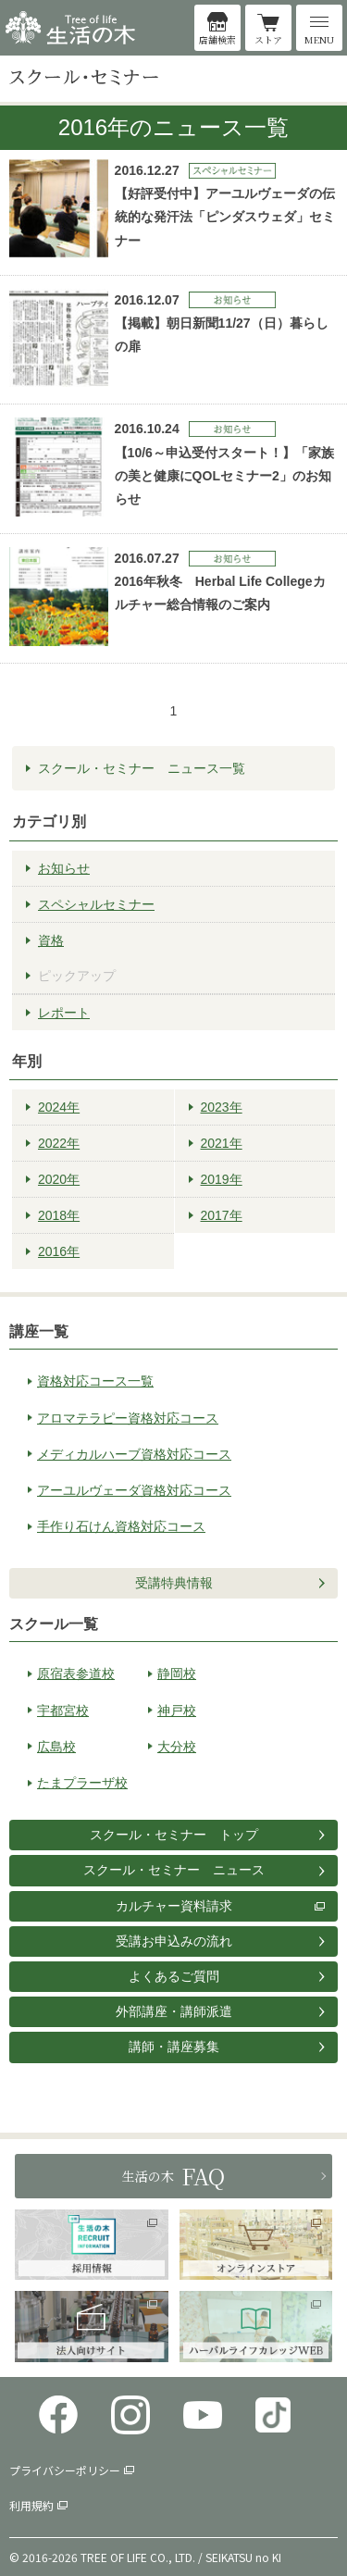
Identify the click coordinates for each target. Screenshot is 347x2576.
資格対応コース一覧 (95, 1381)
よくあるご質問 (174, 1976)
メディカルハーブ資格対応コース (134, 1454)
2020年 (59, 1179)
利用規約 (31, 2505)
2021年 (221, 1143)
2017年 (221, 1215)
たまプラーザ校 (82, 1782)
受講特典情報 (174, 1582)
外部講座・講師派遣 (174, 2011)
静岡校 (176, 1673)
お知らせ (64, 868)
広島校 (56, 1746)
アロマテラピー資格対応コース (127, 1418)
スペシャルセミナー (96, 904)
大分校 (176, 1746)
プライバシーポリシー (64, 2470)
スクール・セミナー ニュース (174, 1869)
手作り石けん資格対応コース (121, 1526)
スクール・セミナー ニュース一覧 (141, 768)
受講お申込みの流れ (174, 1941)
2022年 (59, 1143)
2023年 (221, 1107)
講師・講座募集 (174, 2046)
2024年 (59, 1107)
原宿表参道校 (76, 1673)
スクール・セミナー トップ (174, 1834)
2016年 (59, 1251)
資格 (51, 940)
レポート (64, 1012)
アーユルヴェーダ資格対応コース (134, 1490)
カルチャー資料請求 (174, 1905)
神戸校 (176, 1710)
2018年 (59, 1215)
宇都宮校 (63, 1710)
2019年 (221, 1179)
